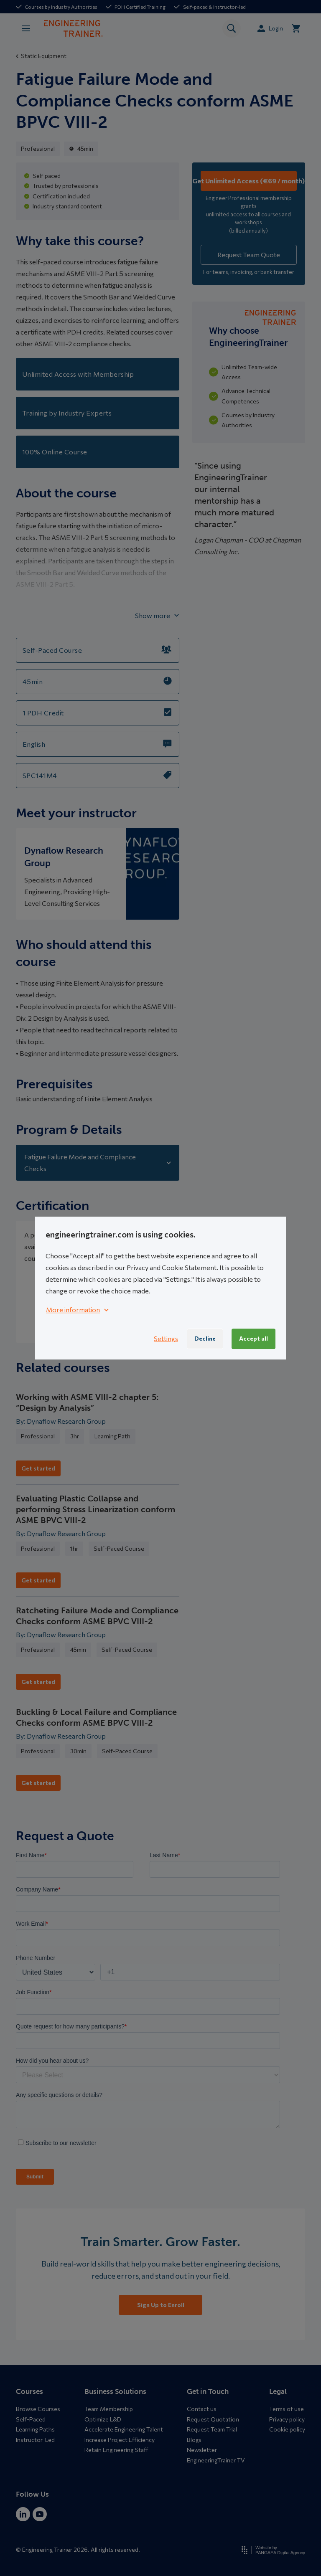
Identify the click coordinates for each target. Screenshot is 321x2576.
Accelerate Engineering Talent (123, 2429)
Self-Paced (31, 2419)
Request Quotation (213, 2419)
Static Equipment (41, 55)
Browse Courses (38, 2408)
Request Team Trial (212, 2429)
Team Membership (108, 2408)
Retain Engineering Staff (116, 2449)
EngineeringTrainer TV (216, 2460)
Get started (38, 1468)
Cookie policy (287, 2429)
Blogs (194, 2439)
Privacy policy (287, 2419)
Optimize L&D (102, 2419)
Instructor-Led (35, 2439)
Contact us (202, 2408)
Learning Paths (35, 2429)
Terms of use (286, 2408)
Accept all (253, 1338)
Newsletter (202, 2449)
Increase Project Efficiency (119, 2439)
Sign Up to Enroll (160, 2304)
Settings (166, 1339)
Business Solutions (115, 2391)
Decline (205, 1338)
